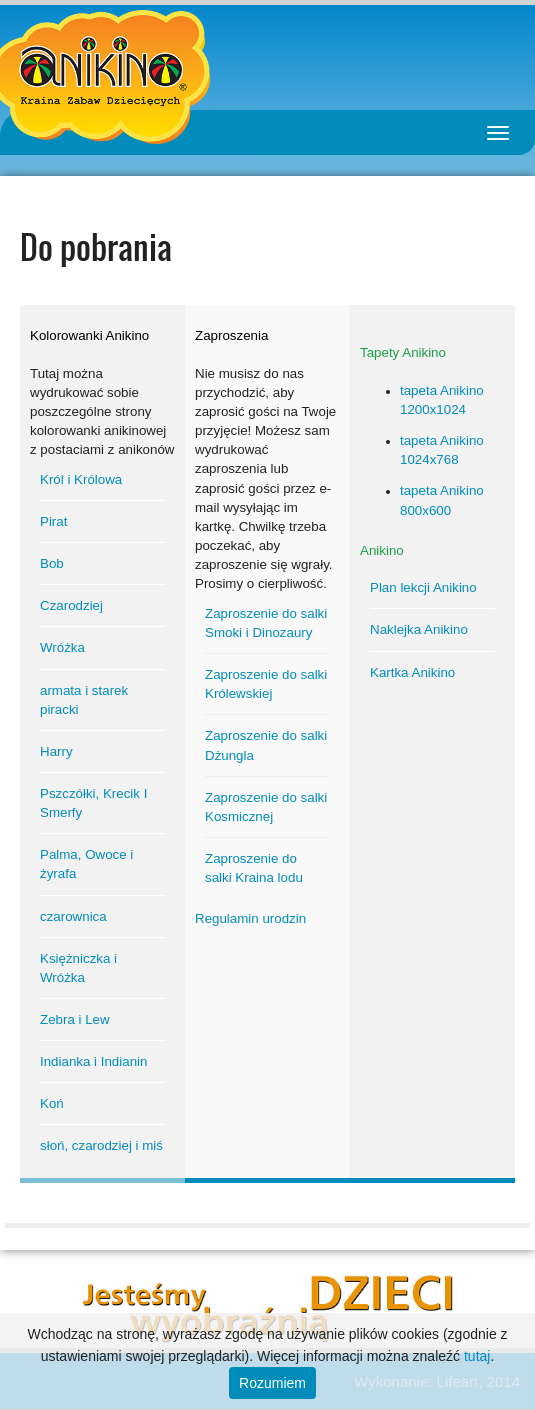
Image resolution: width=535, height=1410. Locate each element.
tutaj (477, 1356)
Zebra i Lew (75, 1019)
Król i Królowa (81, 479)
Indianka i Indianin (93, 1061)
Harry (56, 751)
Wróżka (62, 647)
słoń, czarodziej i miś (101, 1145)
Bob (52, 563)
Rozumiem (272, 1383)
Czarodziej (71, 605)
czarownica (73, 916)
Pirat (53, 521)
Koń (52, 1103)
